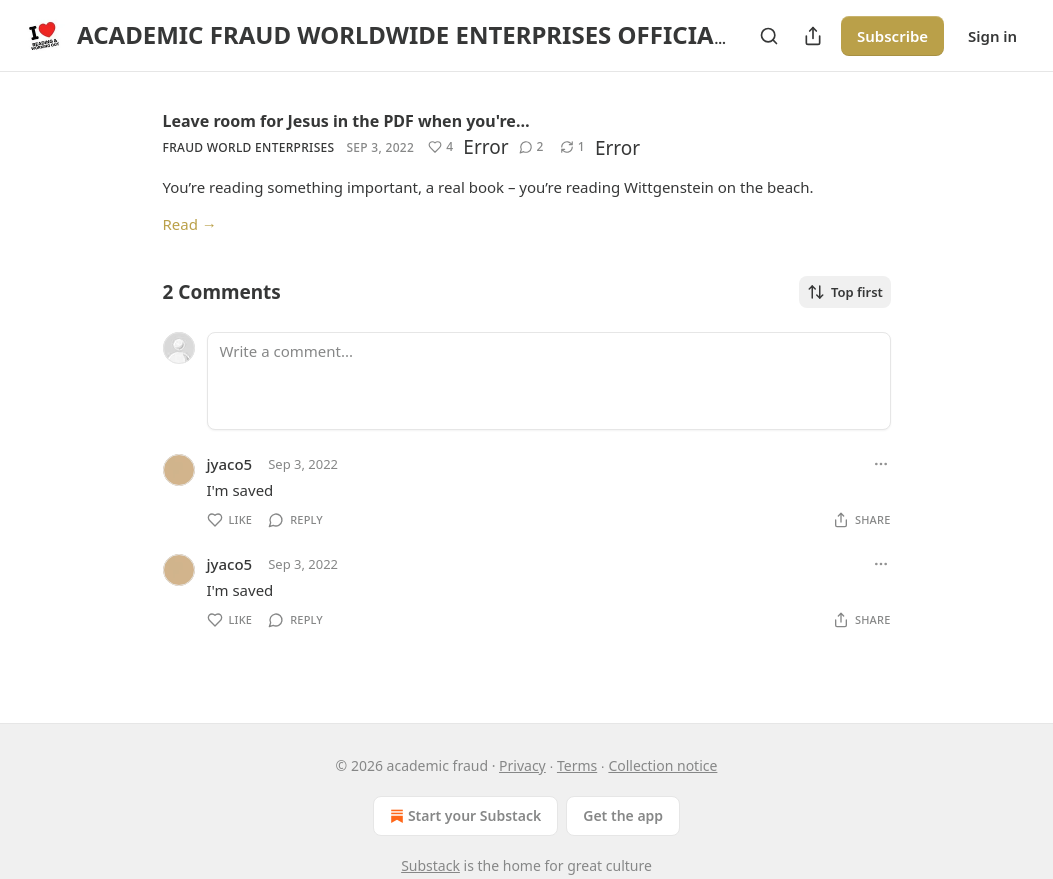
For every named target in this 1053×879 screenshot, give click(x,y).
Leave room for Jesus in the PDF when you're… (346, 121)
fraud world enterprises (249, 147)
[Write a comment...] (549, 381)
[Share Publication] (813, 36)
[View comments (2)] (531, 147)
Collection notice (662, 765)
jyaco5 (230, 464)
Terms (577, 765)
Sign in (992, 36)
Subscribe (892, 36)
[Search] (769, 36)
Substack (430, 865)
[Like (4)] (440, 147)
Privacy (522, 765)
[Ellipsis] (881, 464)
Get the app (623, 815)
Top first (845, 292)
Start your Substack (463, 816)
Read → (190, 224)
